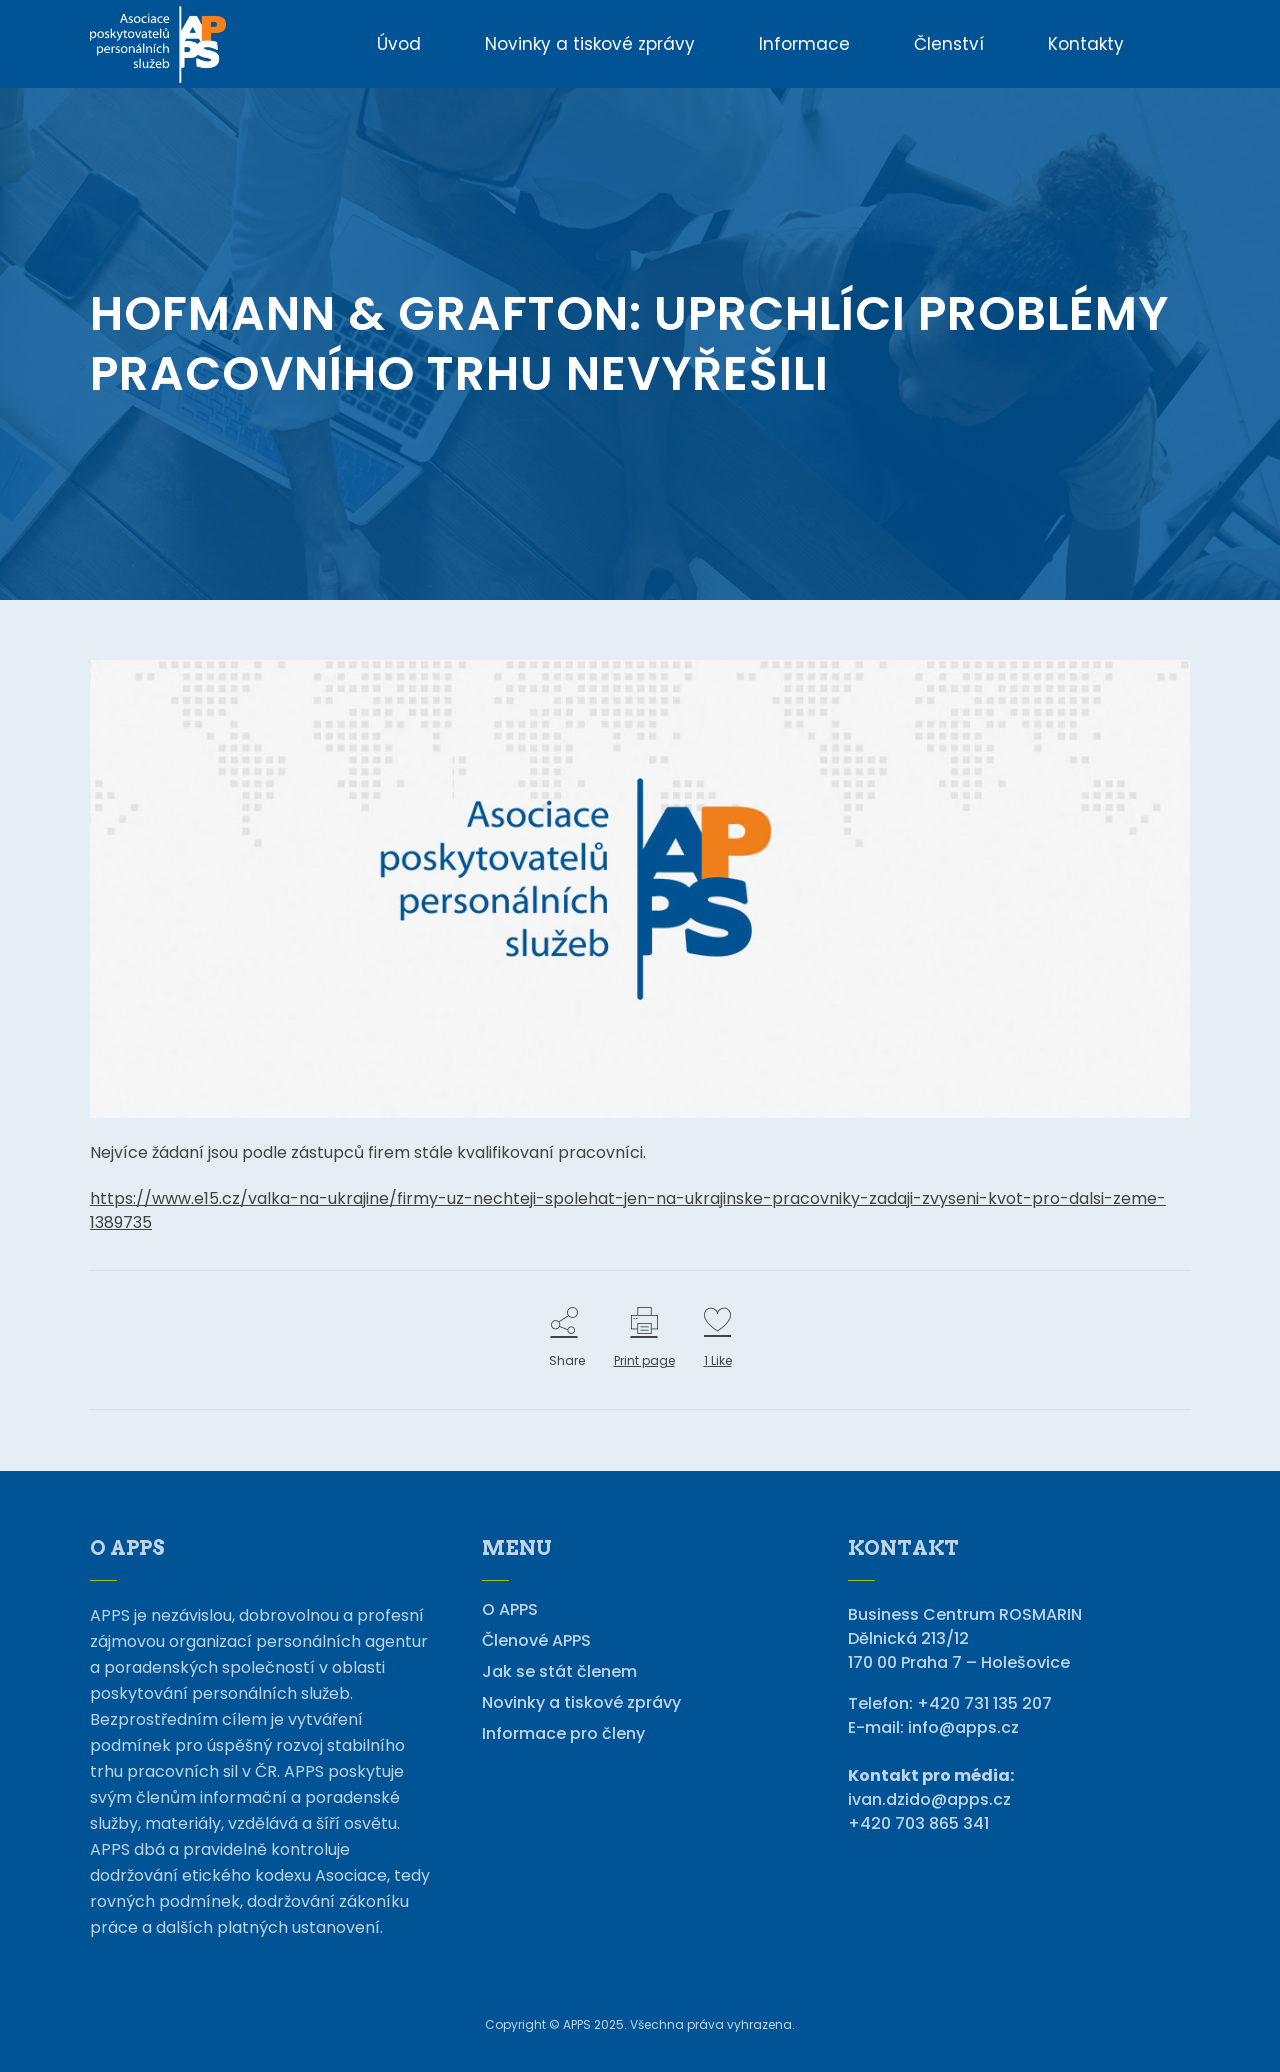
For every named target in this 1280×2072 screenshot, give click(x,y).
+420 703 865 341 (918, 1823)
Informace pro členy (563, 1734)
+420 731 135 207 (984, 1703)
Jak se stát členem (559, 1672)
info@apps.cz (963, 1727)
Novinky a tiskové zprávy (581, 1703)
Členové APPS (536, 1641)
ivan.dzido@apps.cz (929, 1799)
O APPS (510, 1610)
